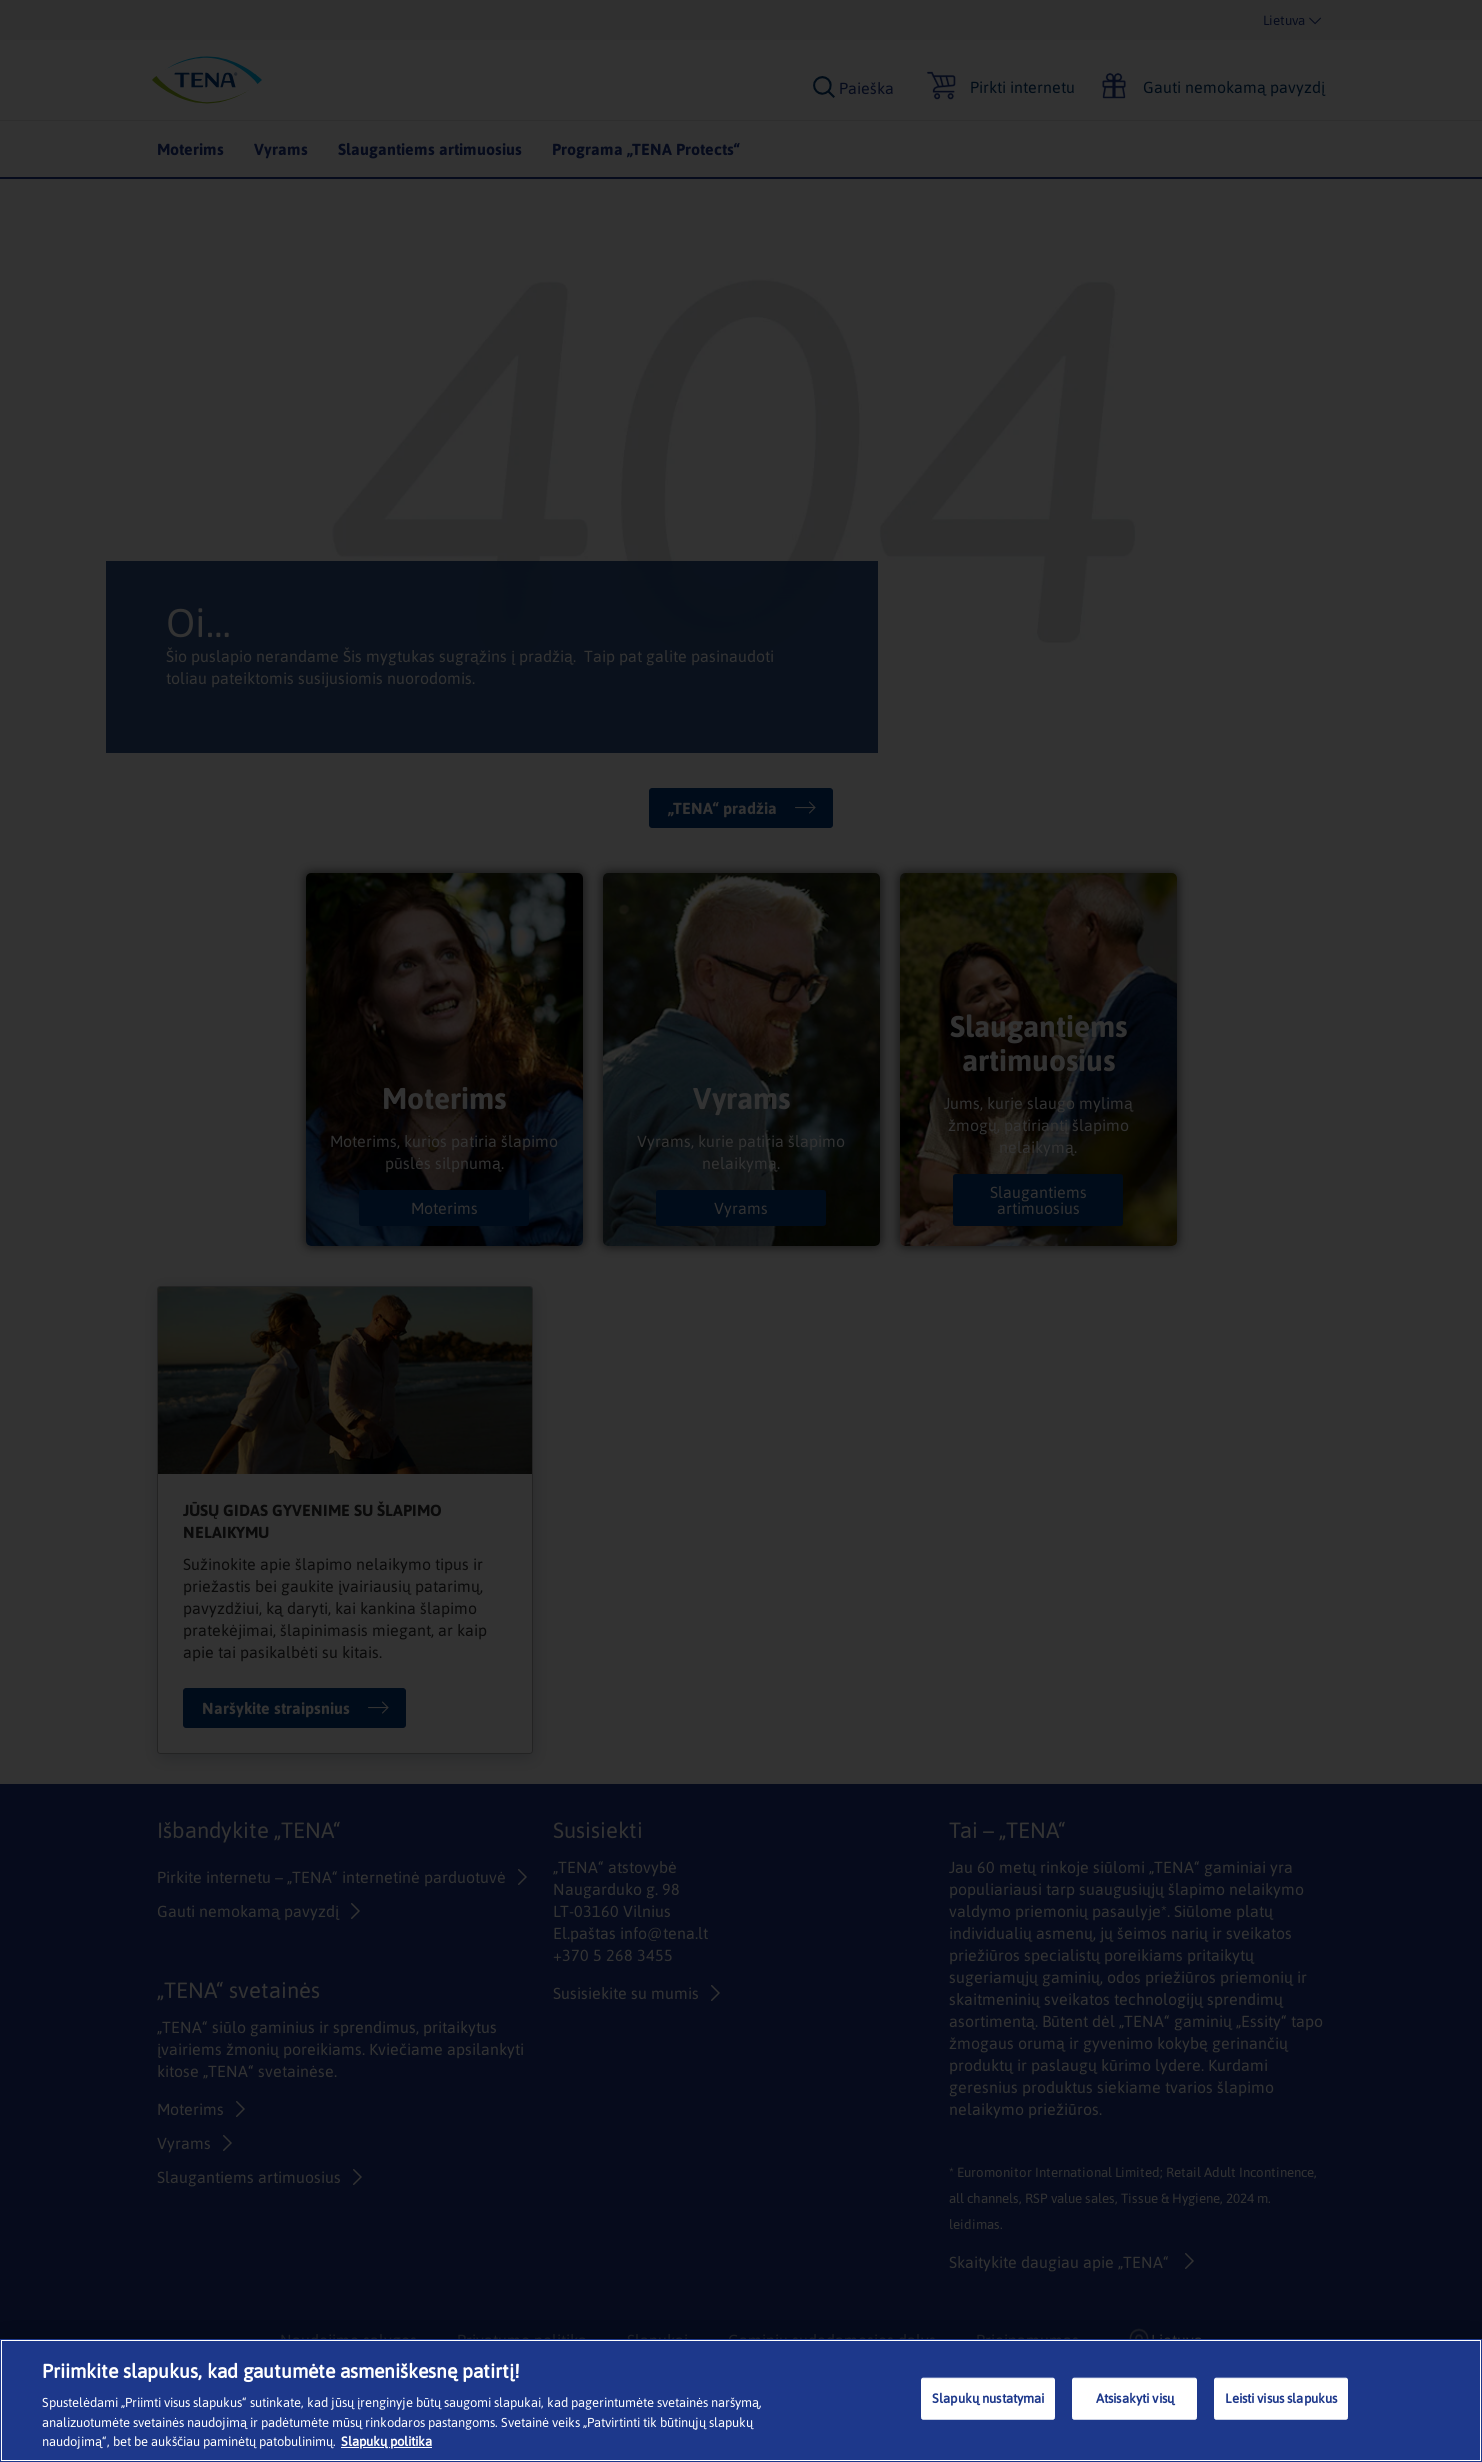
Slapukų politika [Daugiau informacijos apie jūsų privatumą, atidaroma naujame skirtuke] (386, 2441)
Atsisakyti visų (1135, 2398)
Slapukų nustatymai (988, 2398)
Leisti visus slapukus (1281, 2398)
